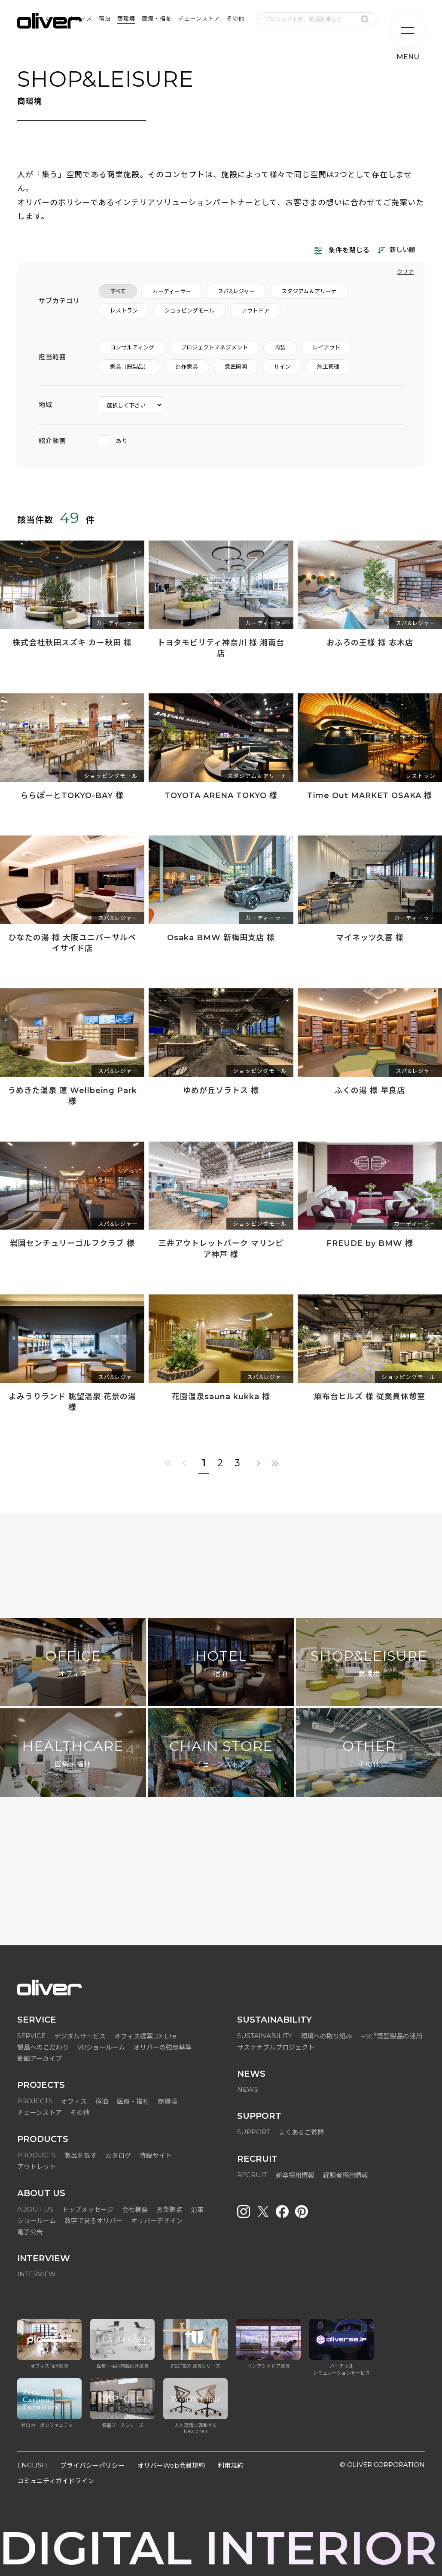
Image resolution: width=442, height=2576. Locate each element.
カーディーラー (171, 291)
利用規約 (231, 2465)
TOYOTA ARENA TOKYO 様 (221, 795)
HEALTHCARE (73, 1754)
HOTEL (221, 1663)
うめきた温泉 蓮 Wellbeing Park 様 (72, 1096)
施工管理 (328, 366)
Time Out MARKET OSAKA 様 (369, 795)
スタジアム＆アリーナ (309, 291)
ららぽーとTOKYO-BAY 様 (72, 795)
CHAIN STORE (221, 1754)
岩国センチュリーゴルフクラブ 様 (72, 1243)
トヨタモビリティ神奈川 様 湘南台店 (220, 648)
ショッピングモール (190, 310)
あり (113, 440)
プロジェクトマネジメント (214, 347)
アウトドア (255, 310)
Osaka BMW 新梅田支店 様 (221, 937)
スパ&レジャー (236, 291)
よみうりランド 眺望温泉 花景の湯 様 (72, 1402)
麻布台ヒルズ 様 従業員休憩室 (369, 1396)
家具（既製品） (129, 366)
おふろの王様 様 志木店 (369, 642)
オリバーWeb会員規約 (171, 2465)
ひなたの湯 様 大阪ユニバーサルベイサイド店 (72, 943)
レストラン (124, 310)
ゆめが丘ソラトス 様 (221, 1090)
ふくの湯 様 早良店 (370, 1090)
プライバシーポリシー (92, 2465)
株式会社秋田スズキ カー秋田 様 (72, 642)
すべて (118, 291)
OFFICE (73, 1663)
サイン (282, 366)
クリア (405, 271)
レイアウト (326, 347)
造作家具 (187, 366)
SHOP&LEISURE (369, 1663)
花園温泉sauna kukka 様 (221, 1396)
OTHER (369, 1754)
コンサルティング (132, 347)
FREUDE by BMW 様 (369, 1243)
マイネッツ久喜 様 (370, 937)
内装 (280, 347)
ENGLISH (32, 2465)
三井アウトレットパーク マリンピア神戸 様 (221, 1249)
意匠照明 (236, 366)
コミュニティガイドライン (55, 2481)
